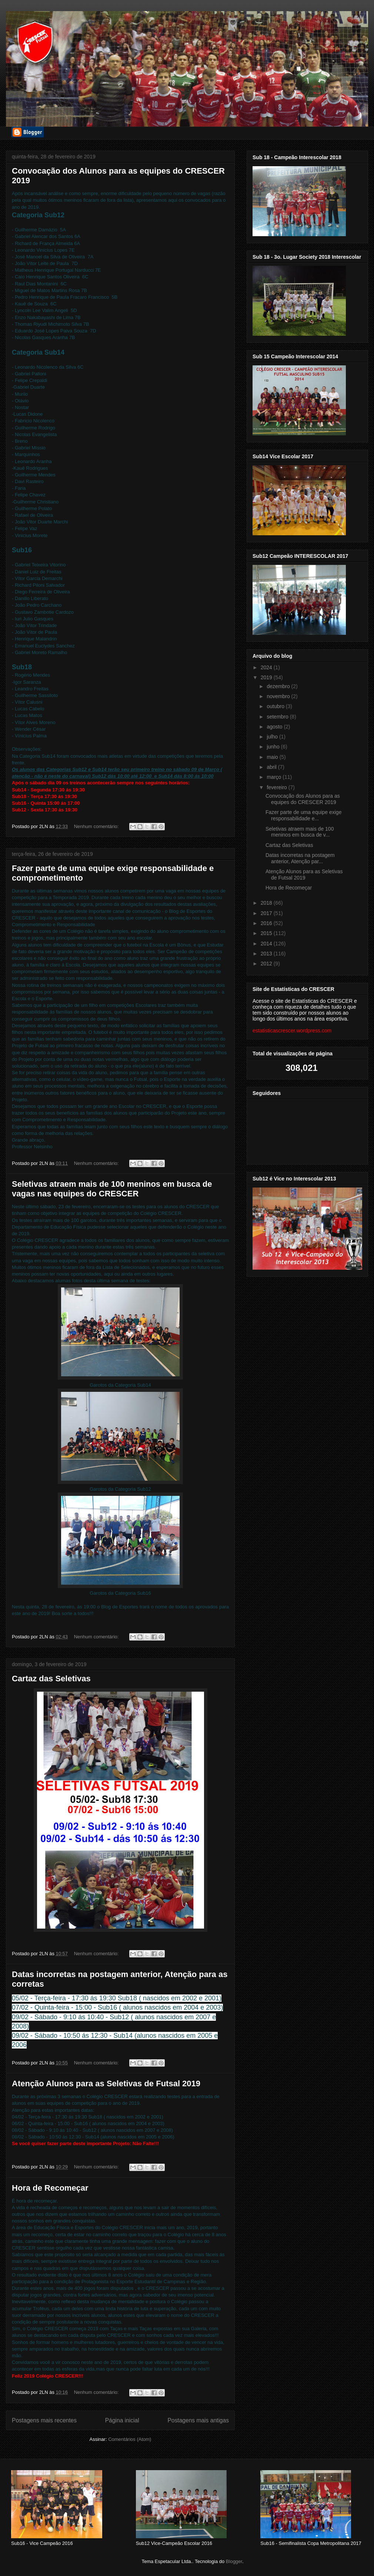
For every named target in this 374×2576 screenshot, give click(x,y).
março (275, 777)
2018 (267, 903)
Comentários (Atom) (129, 2439)
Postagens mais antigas (198, 2420)
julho (273, 737)
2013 (267, 954)
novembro (279, 696)
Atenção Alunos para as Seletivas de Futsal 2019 (106, 2083)
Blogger (234, 2561)
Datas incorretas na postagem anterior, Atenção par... (300, 858)
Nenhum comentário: (97, 826)
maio (273, 757)
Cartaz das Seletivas (51, 1678)
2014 (267, 944)
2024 (267, 667)
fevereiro (277, 787)
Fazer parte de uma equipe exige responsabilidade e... (303, 815)
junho (274, 747)
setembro (278, 717)
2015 (267, 933)
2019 (267, 677)
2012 (267, 964)
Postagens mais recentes (44, 2420)
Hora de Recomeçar (50, 2188)
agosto (275, 727)
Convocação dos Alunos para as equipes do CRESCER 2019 (303, 799)
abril (272, 767)
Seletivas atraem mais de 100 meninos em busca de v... (300, 832)
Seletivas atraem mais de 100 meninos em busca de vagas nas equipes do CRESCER (112, 1188)
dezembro (279, 686)
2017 (267, 913)
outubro (276, 706)
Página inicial (122, 2420)
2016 (267, 923)
